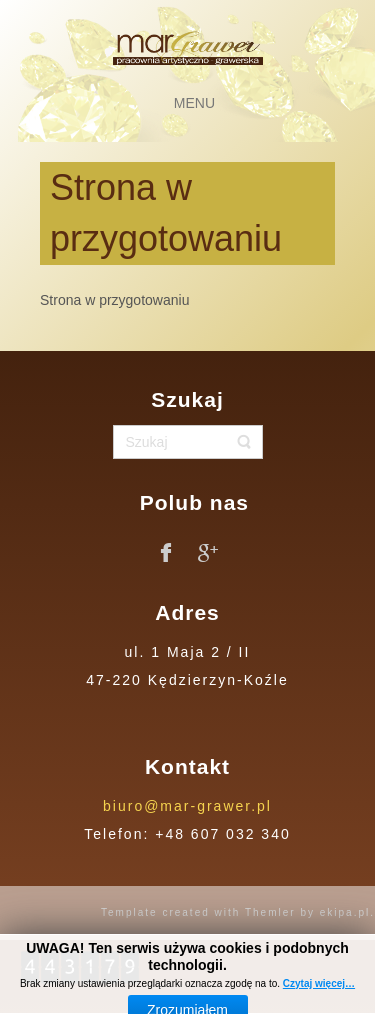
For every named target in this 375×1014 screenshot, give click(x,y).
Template (129, 912)
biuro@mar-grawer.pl (187, 806)
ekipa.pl (345, 912)
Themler (270, 912)
